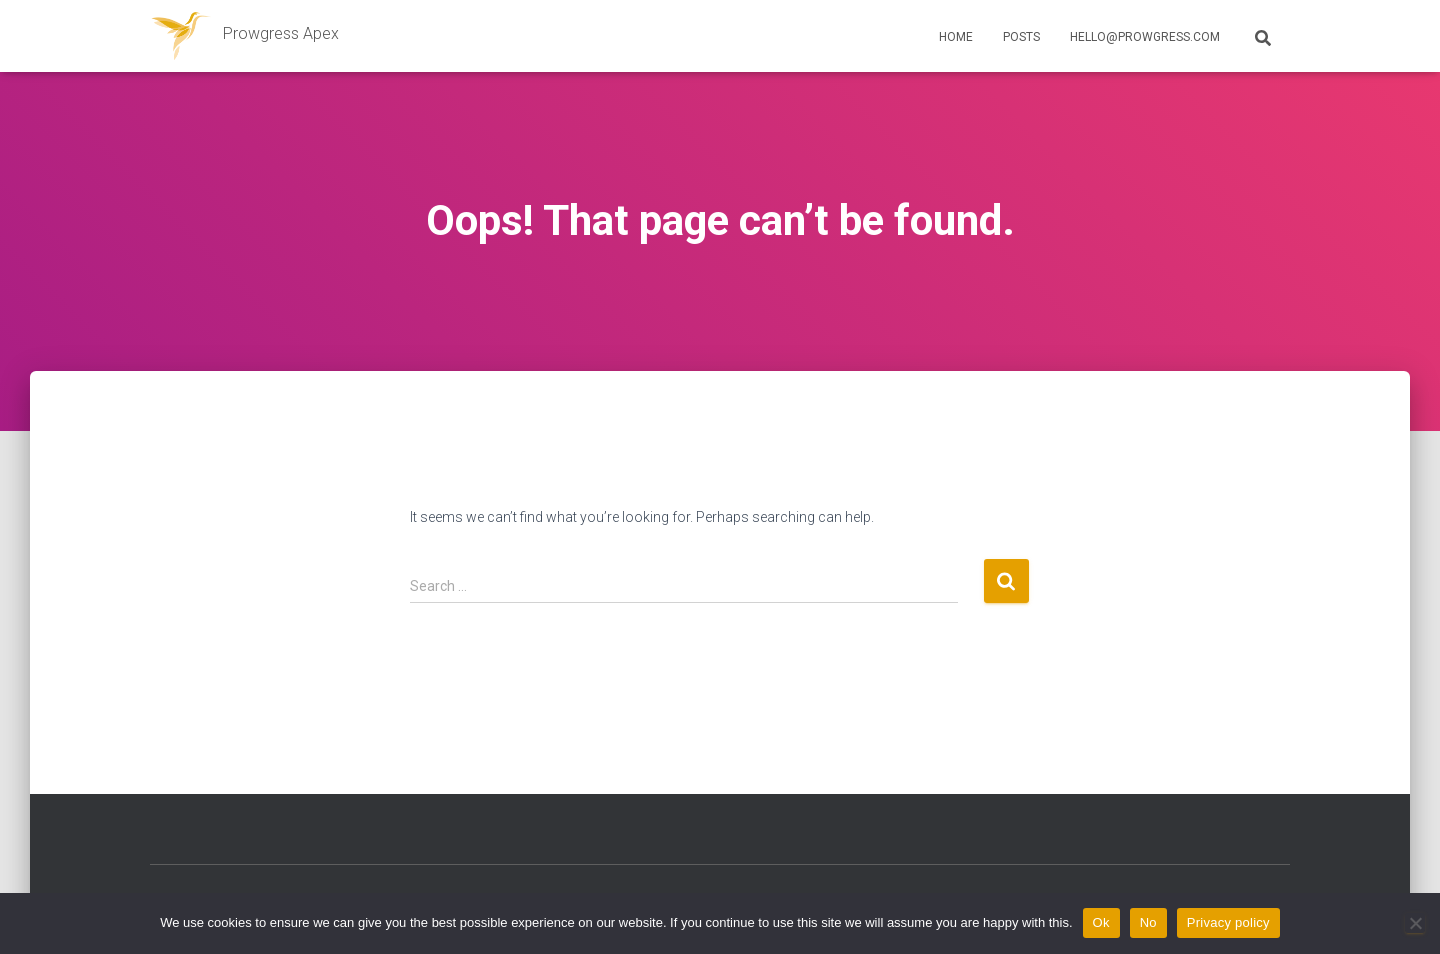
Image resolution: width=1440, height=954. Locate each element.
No (1148, 922)
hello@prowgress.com (1145, 37)
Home (956, 37)
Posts (1021, 37)
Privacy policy (1228, 922)
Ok (1101, 922)
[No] (1415, 923)
